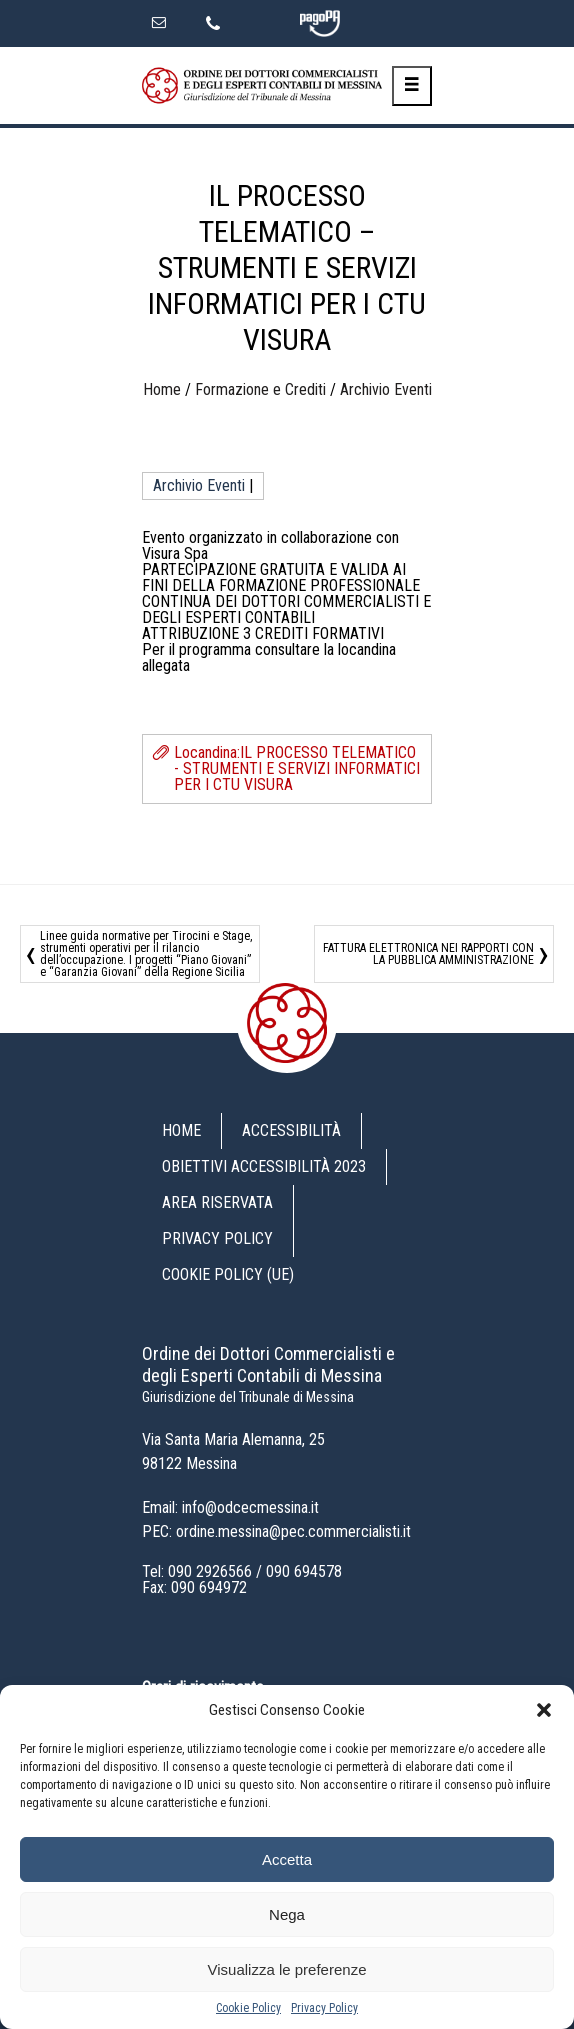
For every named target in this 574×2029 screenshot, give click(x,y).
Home (162, 389)
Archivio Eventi (386, 389)
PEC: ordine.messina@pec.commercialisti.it (276, 1531)
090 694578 (304, 1571)
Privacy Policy (324, 2008)
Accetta (287, 1859)
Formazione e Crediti (260, 389)
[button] (544, 1710)
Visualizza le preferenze (287, 1969)
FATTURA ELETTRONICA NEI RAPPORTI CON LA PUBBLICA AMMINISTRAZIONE (428, 954)
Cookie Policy (248, 2008)
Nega (287, 1914)
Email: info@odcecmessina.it (230, 1507)
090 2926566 (210, 1571)
